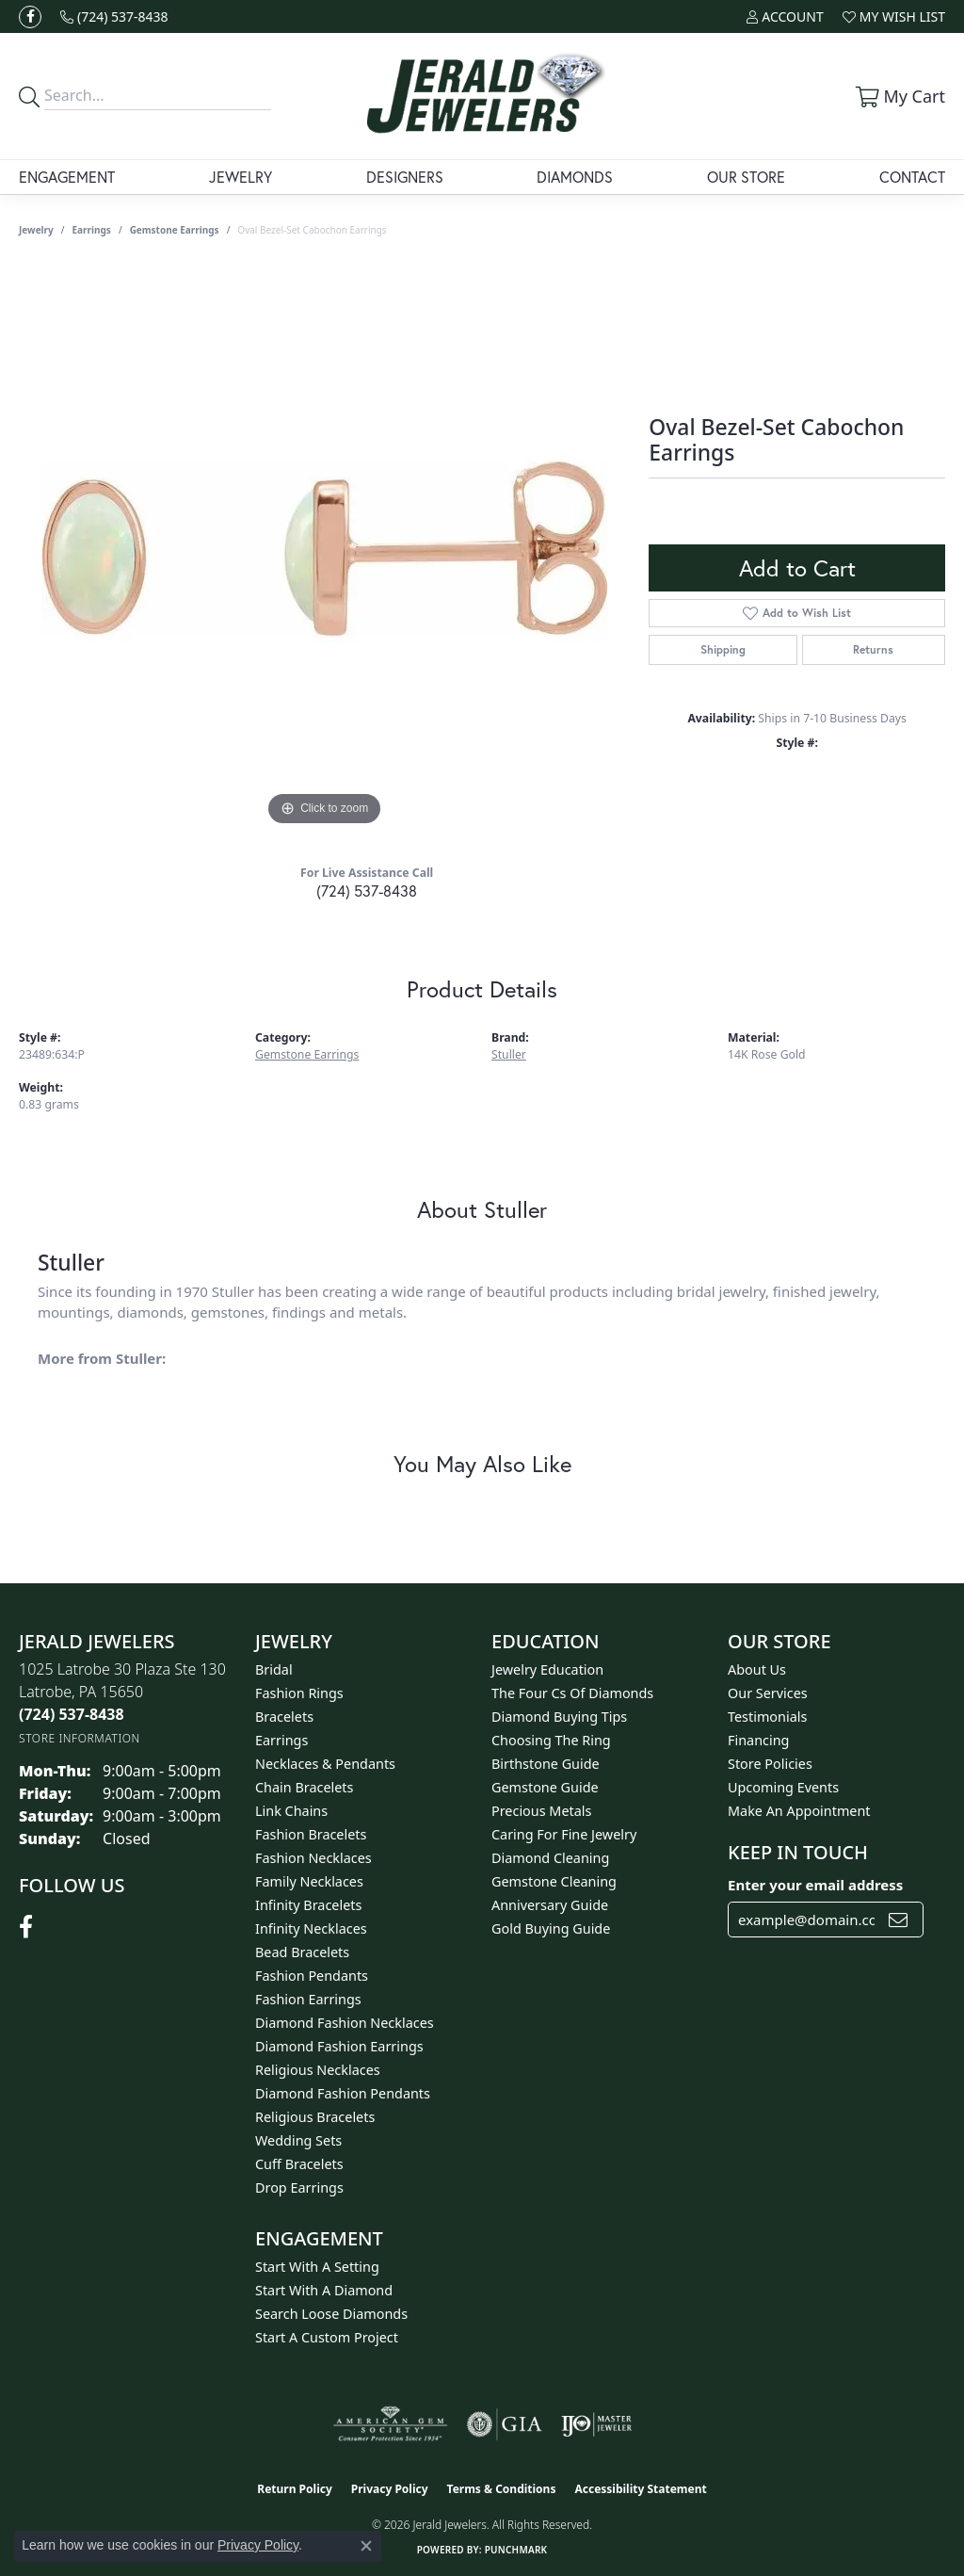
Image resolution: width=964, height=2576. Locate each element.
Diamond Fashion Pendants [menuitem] (342, 2093)
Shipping (723, 649)
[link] (114, 16)
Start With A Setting (317, 2267)
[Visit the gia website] (504, 2424)
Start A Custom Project (326, 2337)
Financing (758, 1740)
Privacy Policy (389, 2489)
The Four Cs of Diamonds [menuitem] (572, 1693)
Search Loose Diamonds (331, 2314)
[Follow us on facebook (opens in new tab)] (30, 17)
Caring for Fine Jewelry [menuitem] (563, 1834)
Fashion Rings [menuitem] (299, 1693)
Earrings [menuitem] (281, 1740)
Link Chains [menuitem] (291, 1811)
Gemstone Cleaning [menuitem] (554, 1881)
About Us (757, 1669)
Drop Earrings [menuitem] (299, 2187)
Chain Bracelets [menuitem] (304, 1787)
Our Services (768, 1693)
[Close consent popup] (366, 2546)
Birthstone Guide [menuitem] (545, 1764)
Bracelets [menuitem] (284, 1716)
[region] (324, 548)
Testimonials (767, 1716)
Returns (873, 649)
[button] (785, 16)
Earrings (91, 229)
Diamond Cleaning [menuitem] (550, 1858)
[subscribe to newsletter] (898, 1919)
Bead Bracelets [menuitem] (302, 1952)
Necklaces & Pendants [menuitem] (325, 1764)
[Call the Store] (71, 1714)
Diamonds (575, 176)
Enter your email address (815, 1884)
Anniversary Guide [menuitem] (549, 1905)
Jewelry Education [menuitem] (547, 1669)
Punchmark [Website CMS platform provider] (516, 2549)
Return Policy (294, 2489)
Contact (912, 176)
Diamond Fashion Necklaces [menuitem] (344, 2023)
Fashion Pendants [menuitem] (311, 1976)
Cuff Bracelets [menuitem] (299, 2164)
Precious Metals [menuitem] (541, 1811)
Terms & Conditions (501, 2489)
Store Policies (770, 1764)
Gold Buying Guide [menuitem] (550, 1928)
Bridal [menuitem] (274, 1669)
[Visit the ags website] (390, 2424)
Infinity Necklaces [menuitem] (311, 1928)
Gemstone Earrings (174, 229)
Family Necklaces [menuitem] (309, 1881)
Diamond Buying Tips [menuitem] (559, 1716)
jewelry (36, 229)
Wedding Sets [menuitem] (298, 2140)
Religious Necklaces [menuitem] (317, 2070)
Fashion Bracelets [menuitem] (310, 1834)
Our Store (746, 176)
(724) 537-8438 (366, 890)
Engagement (67, 176)
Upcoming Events (783, 1787)
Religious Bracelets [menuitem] (315, 2117)
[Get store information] (79, 1738)
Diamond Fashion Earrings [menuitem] (339, 2046)
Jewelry (240, 176)
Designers (404, 176)
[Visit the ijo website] (596, 2424)
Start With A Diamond (324, 2290)
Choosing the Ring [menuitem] (551, 1740)
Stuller (508, 1054)
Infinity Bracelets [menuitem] (308, 1905)
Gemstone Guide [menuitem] (545, 1787)
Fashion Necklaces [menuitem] (313, 1858)
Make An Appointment (799, 1811)
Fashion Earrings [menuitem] (308, 1999)
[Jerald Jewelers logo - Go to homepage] (482, 96)
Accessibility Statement (640, 2489)
